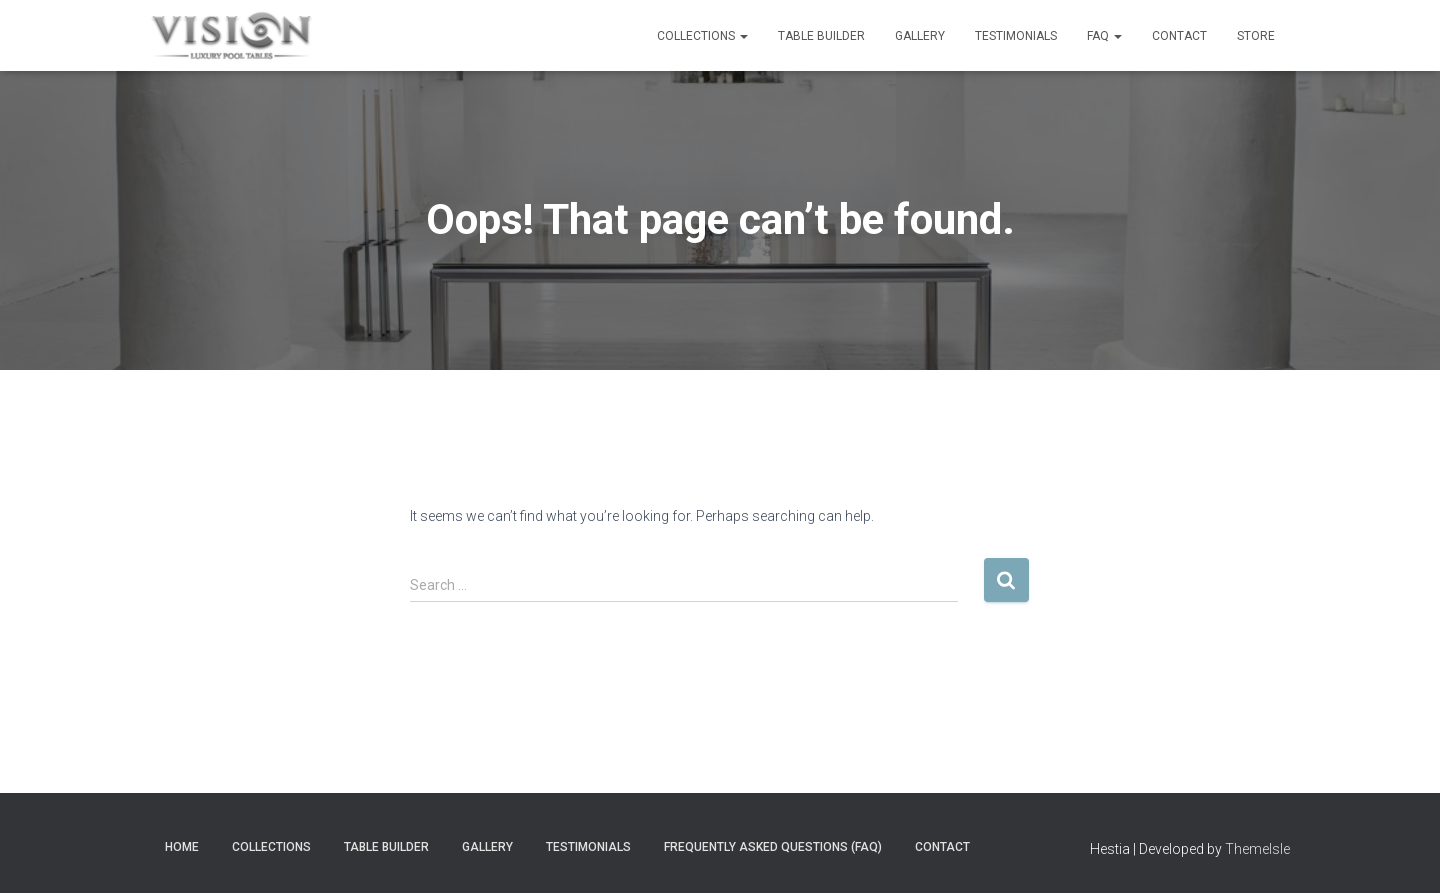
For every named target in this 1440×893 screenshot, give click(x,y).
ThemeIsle (1257, 849)
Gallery (920, 36)
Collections (702, 36)
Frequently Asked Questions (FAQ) (773, 847)
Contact (1179, 36)
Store (1256, 36)
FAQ (1104, 36)
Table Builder (821, 36)
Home (182, 847)
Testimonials (1016, 36)
